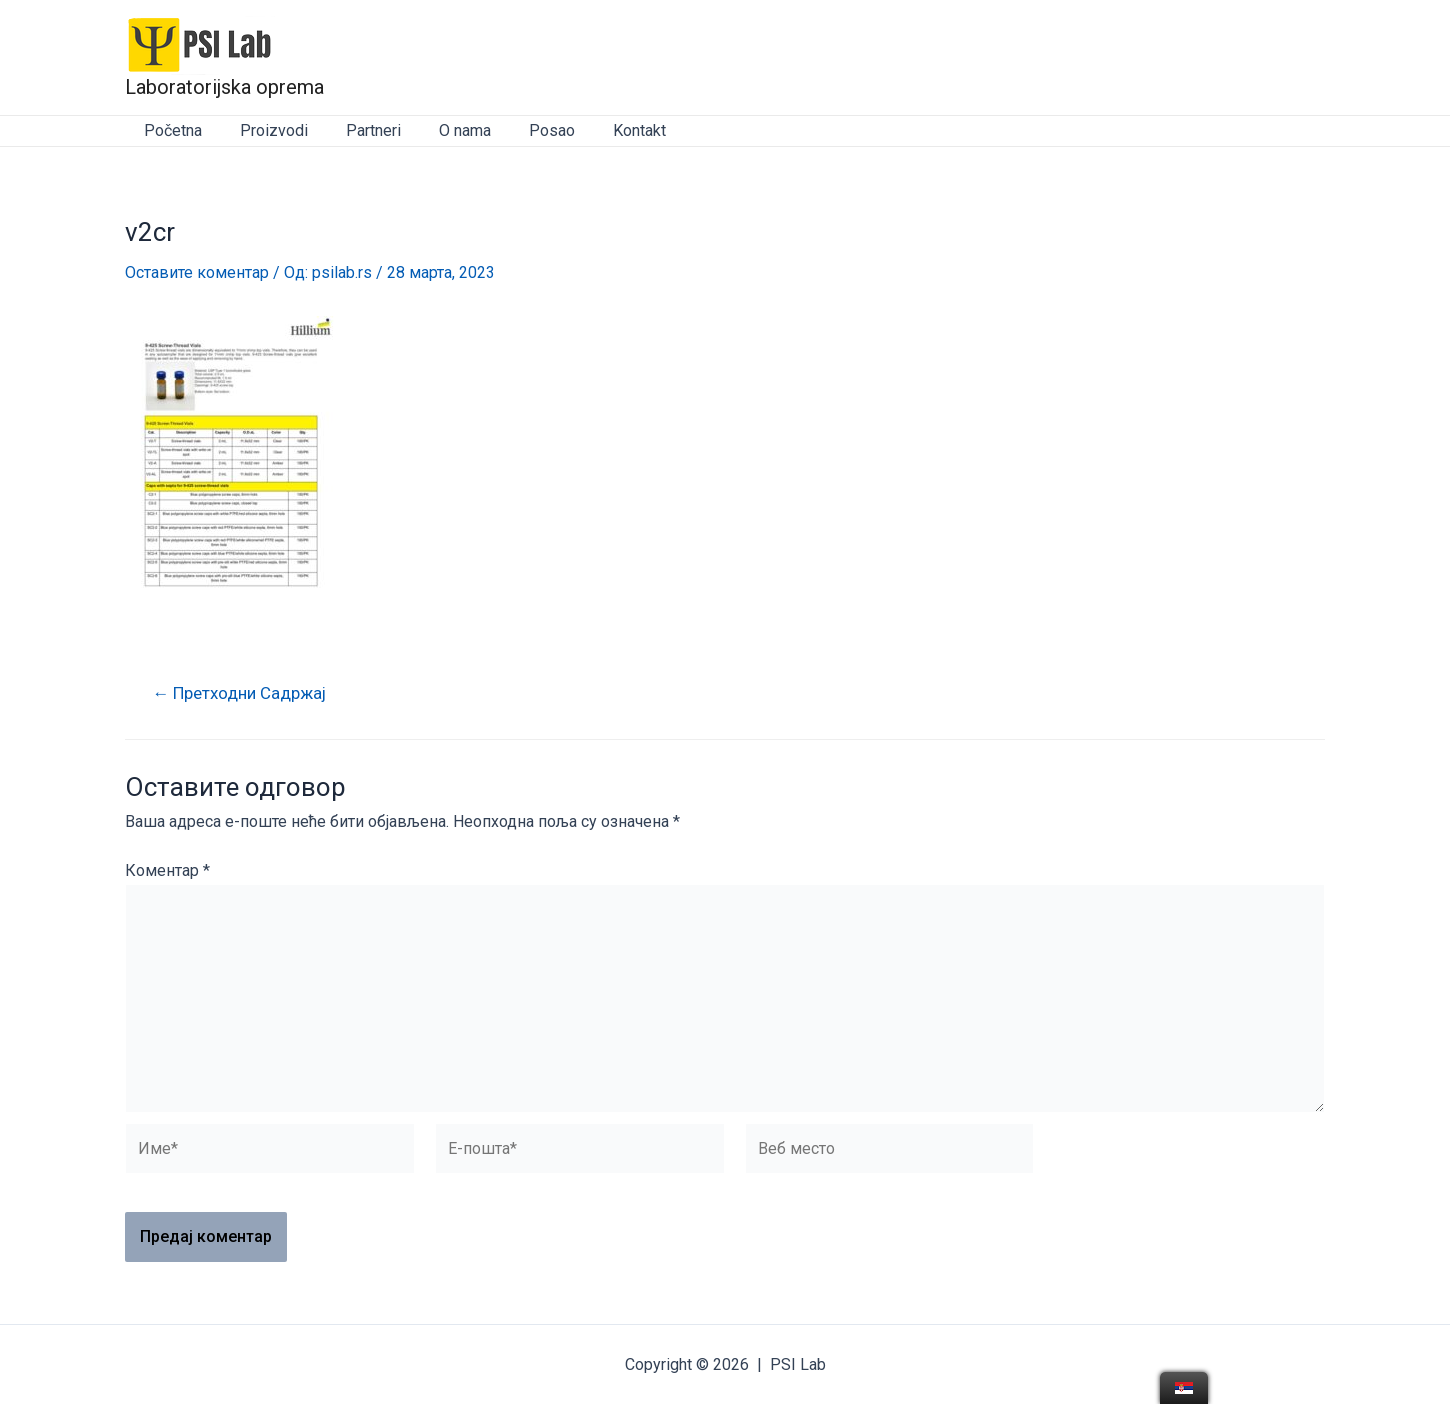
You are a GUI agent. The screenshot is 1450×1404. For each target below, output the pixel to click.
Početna (170, 130)
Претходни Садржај (241, 693)
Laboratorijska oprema (224, 87)
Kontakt (606, 130)
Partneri (358, 130)
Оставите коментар (197, 272)
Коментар (167, 870)
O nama (444, 130)
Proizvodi (265, 130)
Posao (525, 130)
